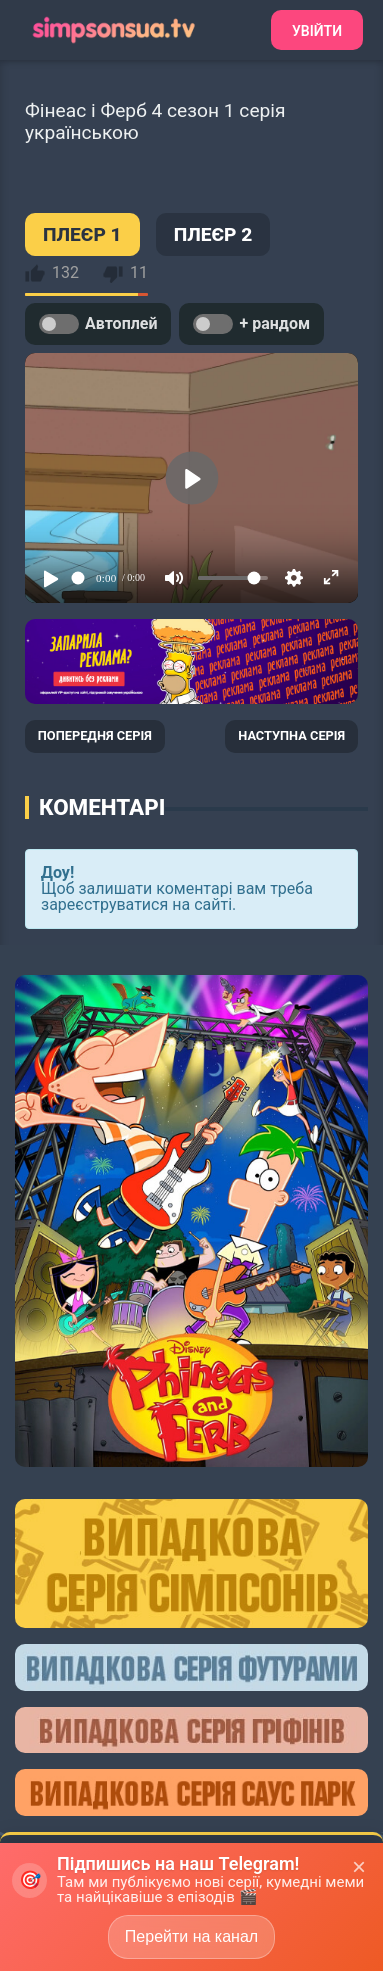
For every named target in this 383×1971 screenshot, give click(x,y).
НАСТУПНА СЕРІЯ (291, 735)
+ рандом (251, 324)
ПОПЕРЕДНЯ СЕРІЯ (95, 735)
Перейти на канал (191, 1936)
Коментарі (102, 807)
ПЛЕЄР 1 (82, 234)
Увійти (317, 31)
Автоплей (98, 324)
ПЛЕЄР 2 (213, 234)
